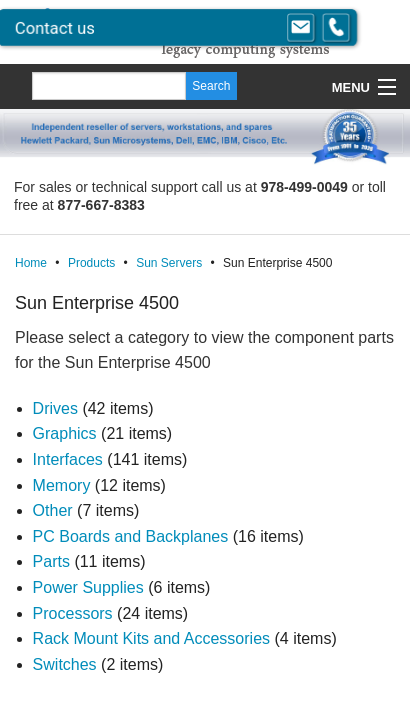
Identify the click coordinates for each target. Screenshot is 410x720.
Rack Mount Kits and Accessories (151, 638)
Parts (51, 561)
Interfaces (68, 459)
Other (53, 510)
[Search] (109, 86)
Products (91, 263)
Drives (55, 408)
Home (31, 263)
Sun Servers (169, 263)
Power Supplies (88, 587)
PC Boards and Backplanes (131, 536)
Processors (73, 613)
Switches (65, 664)
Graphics (65, 433)
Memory (62, 485)
